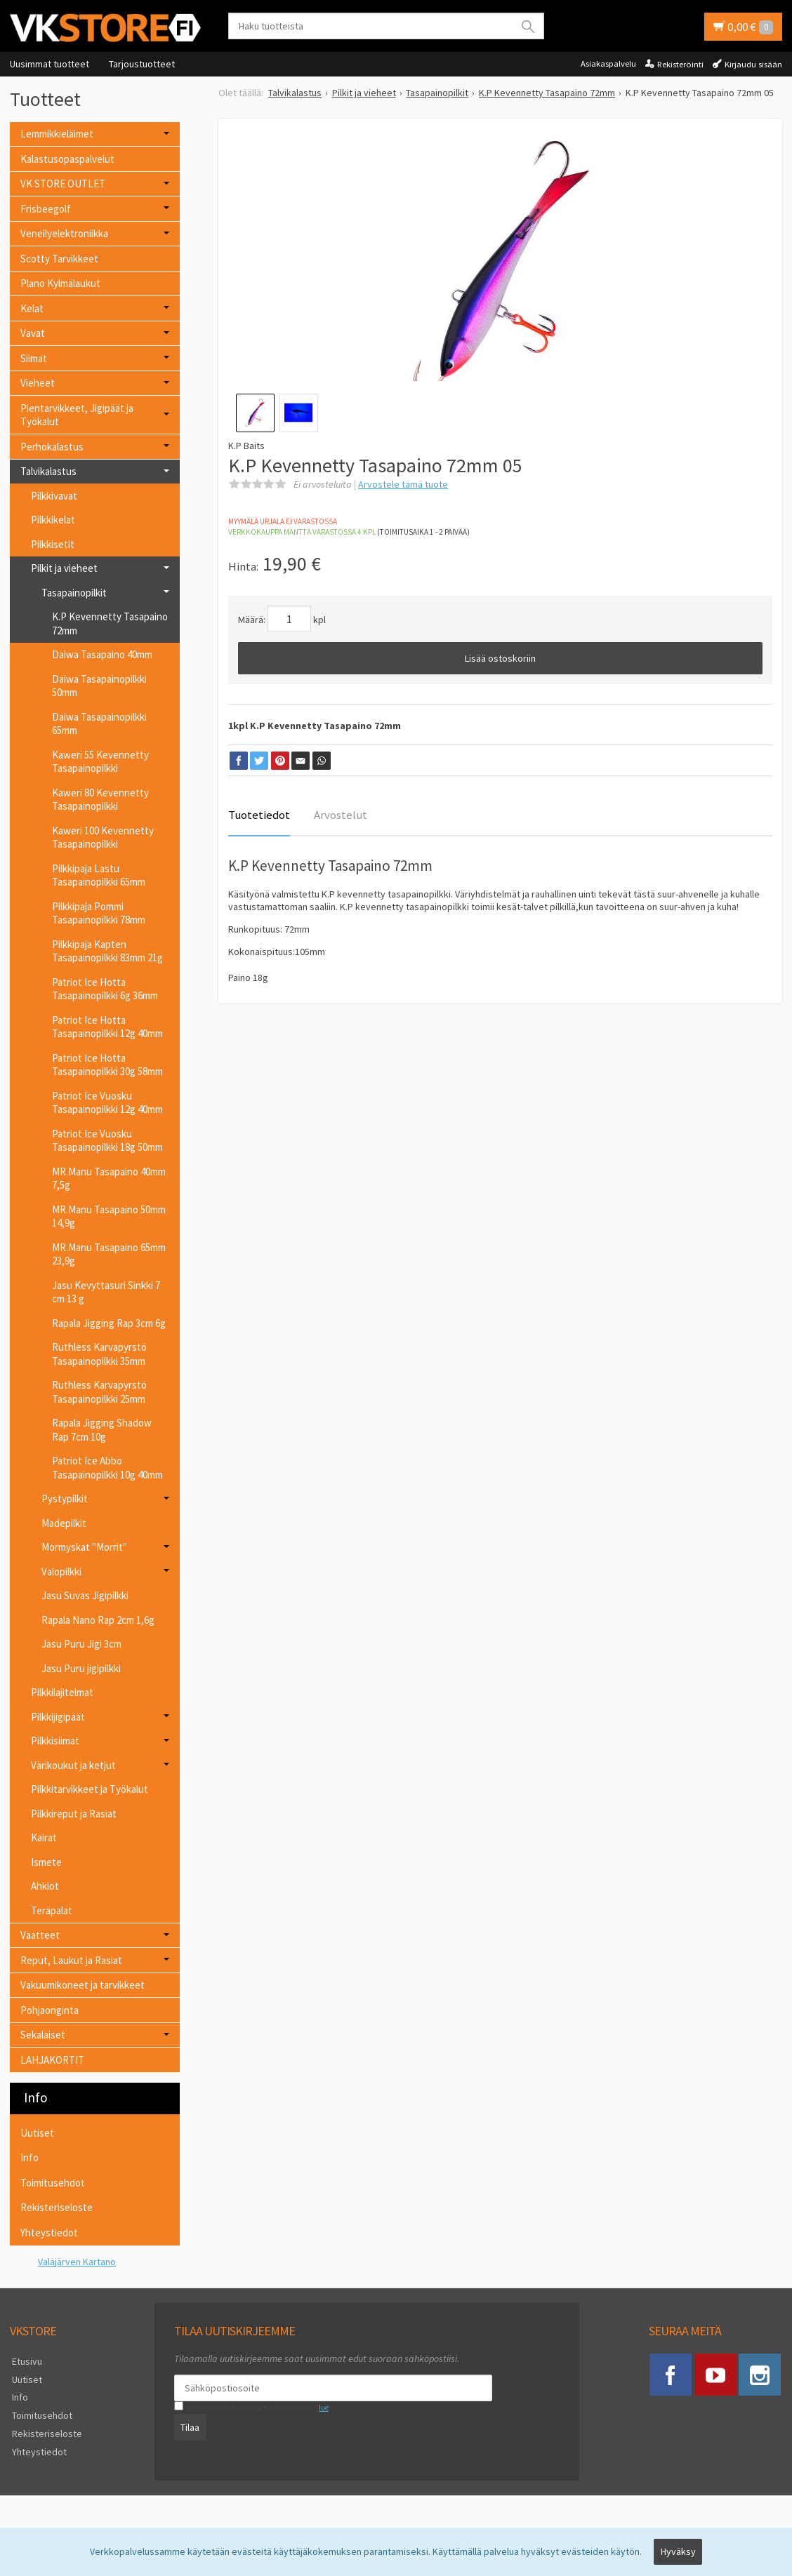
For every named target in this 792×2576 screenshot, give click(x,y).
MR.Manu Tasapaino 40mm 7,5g (109, 1178)
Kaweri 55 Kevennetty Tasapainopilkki (100, 761)
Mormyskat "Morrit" (84, 1547)
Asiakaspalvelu (608, 63)
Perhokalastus (52, 446)
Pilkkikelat (53, 519)
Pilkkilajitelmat (62, 1692)
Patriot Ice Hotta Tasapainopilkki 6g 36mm (105, 989)
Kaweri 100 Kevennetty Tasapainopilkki (103, 837)
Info (29, 2157)
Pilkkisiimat (55, 1740)
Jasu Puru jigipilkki (81, 1668)
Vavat (32, 333)
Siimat (33, 358)
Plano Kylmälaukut (60, 283)
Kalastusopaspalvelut (67, 159)
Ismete (46, 1862)
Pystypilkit (64, 1498)
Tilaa (187, 2426)
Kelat (32, 308)
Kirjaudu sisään (753, 64)
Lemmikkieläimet (56, 133)
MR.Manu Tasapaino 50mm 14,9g (109, 1216)
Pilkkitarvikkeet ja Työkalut (89, 1789)
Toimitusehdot (52, 2182)
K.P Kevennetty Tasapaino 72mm (110, 623)
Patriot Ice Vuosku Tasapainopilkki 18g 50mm (107, 1140)
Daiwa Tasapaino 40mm (102, 654)
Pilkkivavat (54, 495)
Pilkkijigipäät (58, 1716)
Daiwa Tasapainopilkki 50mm (99, 686)
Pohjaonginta (49, 2010)
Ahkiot (45, 1886)
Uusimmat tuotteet (49, 64)
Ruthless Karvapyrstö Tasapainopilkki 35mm (99, 1354)
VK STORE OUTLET (62, 183)
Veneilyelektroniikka (64, 233)
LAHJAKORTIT (52, 2060)
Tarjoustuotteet (142, 64)
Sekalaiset (42, 2034)
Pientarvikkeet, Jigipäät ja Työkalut (76, 415)
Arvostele (403, 484)
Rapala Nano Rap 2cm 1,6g (97, 1620)
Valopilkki (61, 1571)
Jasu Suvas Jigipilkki (84, 1595)
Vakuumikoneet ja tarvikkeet (82, 1984)
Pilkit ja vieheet (64, 568)
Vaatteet (40, 1935)
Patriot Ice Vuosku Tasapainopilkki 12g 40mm (107, 1102)
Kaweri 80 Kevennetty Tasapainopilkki (100, 799)
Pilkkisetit (52, 544)
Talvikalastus (48, 471)
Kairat (44, 1837)
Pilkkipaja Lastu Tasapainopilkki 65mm (98, 875)
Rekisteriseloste (56, 2207)
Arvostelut (340, 814)
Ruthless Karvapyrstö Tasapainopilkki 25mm (99, 1392)
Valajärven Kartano (77, 2261)
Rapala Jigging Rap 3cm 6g (109, 1323)
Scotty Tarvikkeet (59, 258)
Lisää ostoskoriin (500, 658)
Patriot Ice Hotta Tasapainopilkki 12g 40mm (107, 1027)
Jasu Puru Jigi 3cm (81, 1643)
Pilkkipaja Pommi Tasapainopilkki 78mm (98, 913)
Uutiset (37, 2133)
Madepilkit (63, 1523)
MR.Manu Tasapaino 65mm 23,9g (109, 1254)
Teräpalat (51, 1910)
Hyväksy (678, 2553)
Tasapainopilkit (74, 592)
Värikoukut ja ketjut (73, 1765)
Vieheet (37, 382)
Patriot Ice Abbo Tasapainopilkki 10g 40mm (107, 1467)
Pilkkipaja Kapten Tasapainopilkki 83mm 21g (107, 951)
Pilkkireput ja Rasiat (74, 1813)
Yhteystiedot (49, 2232)
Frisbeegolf (45, 208)
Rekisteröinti (680, 64)
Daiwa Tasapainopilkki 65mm (99, 724)
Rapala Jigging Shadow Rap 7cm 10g (102, 1429)
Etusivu (25, 2360)
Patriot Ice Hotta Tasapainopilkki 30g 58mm (107, 1065)
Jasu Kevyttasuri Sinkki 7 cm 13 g (106, 1292)
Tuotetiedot (259, 814)
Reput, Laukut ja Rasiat (71, 1960)
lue (321, 2408)
